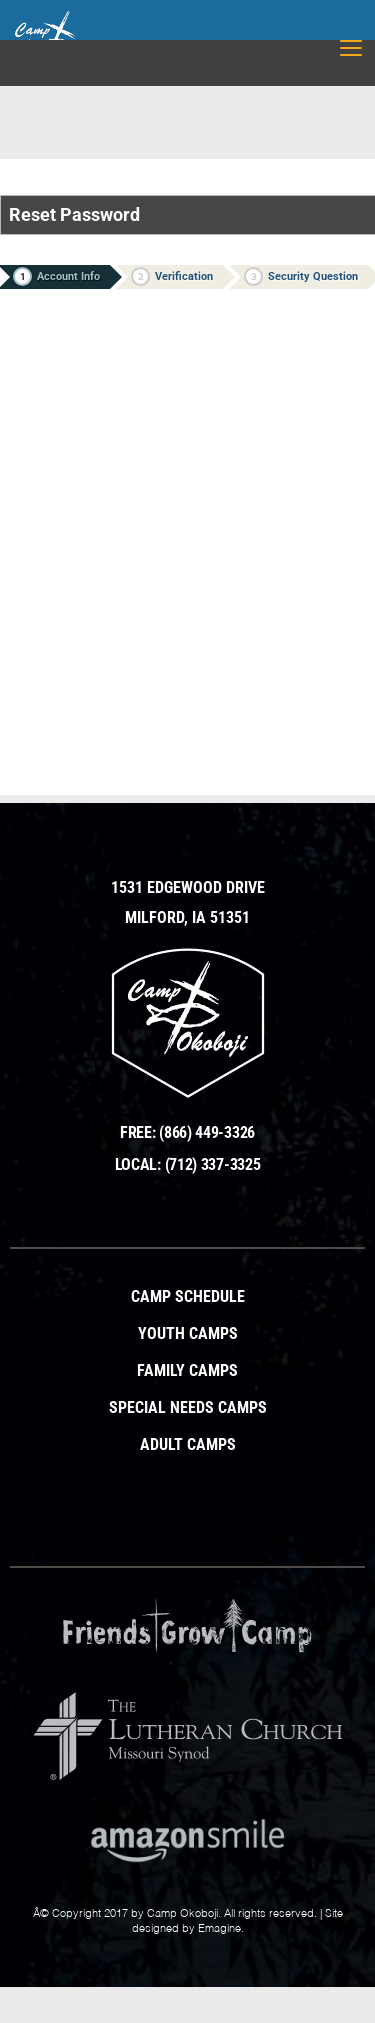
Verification (172, 276)
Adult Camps (188, 1445)
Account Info (56, 276)
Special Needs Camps (188, 1408)
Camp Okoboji (182, 1914)
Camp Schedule (188, 1297)
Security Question (301, 276)
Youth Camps (188, 1334)
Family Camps (187, 1371)
